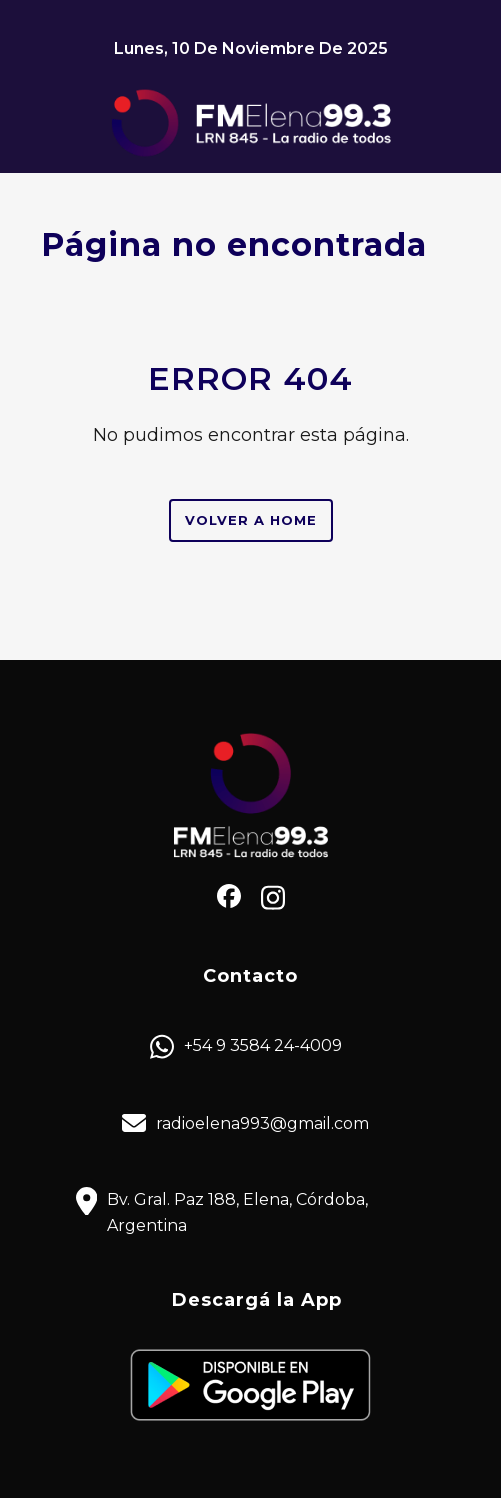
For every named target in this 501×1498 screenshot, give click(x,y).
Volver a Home (251, 520)
